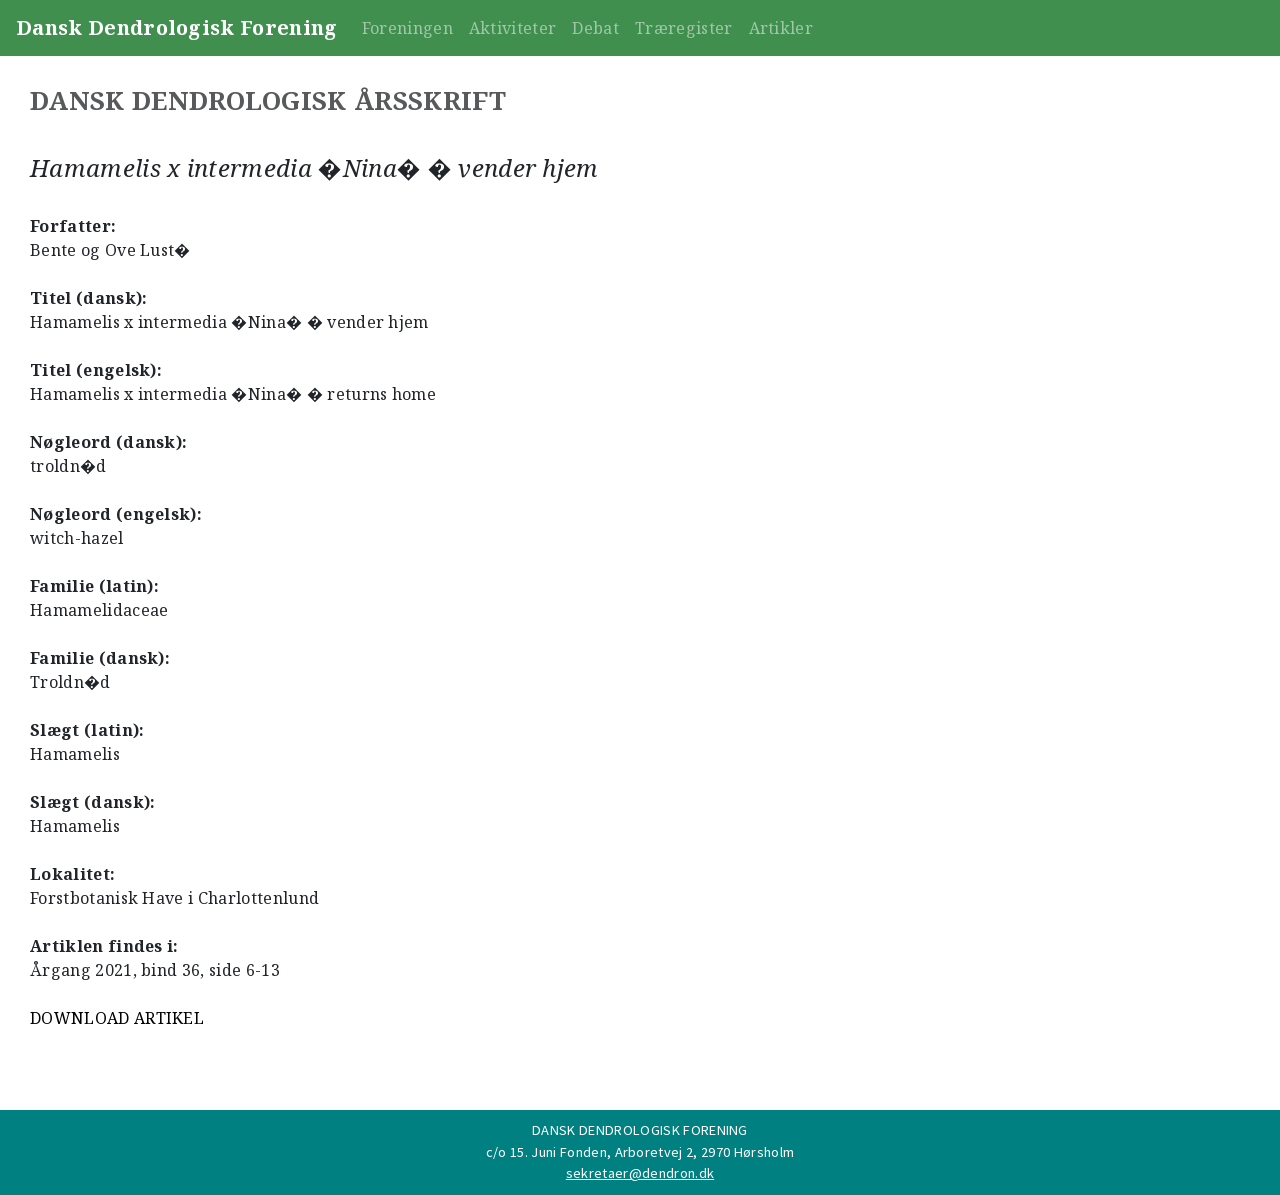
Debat (595, 28)
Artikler (781, 28)
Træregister (684, 28)
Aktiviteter (513, 28)
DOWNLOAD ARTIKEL (117, 1018)
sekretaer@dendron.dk (640, 1173)
